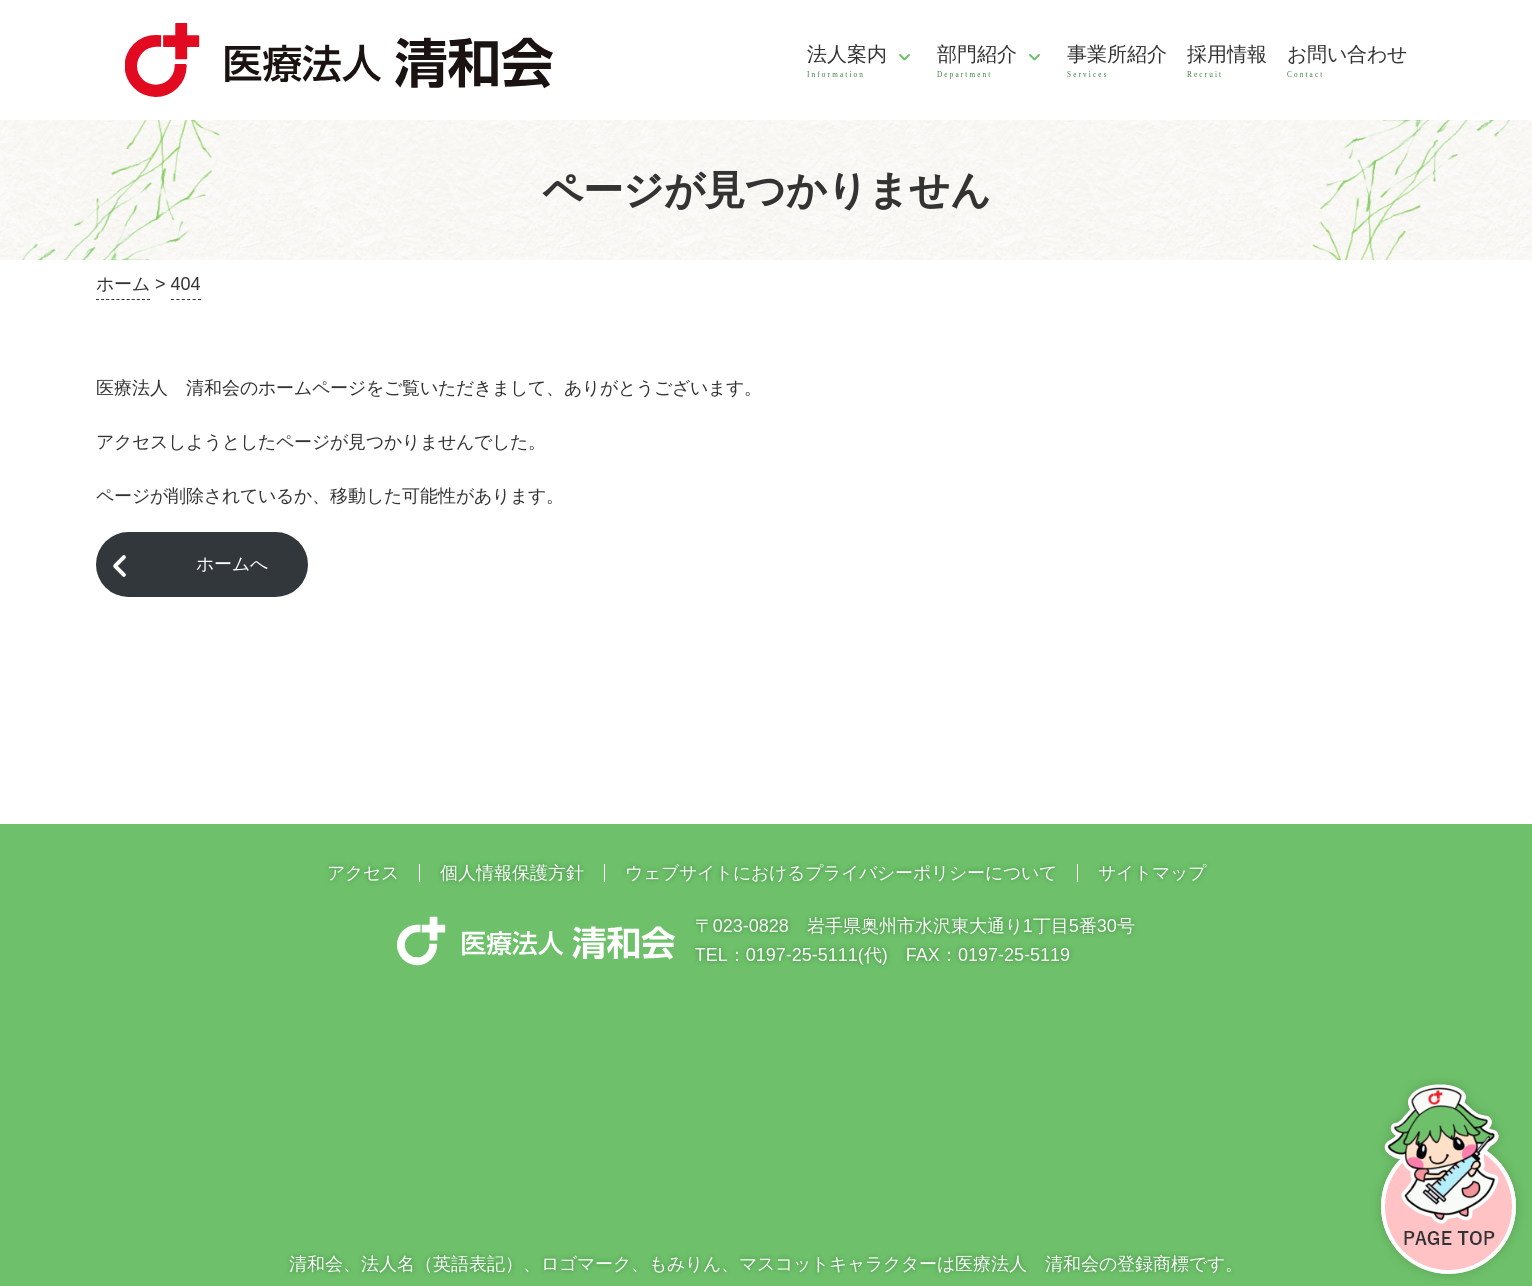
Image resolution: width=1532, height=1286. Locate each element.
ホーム (123, 284)
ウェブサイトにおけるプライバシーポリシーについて (841, 873)
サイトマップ (1152, 873)
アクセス (363, 873)
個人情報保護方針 (512, 873)
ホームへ (232, 564)
